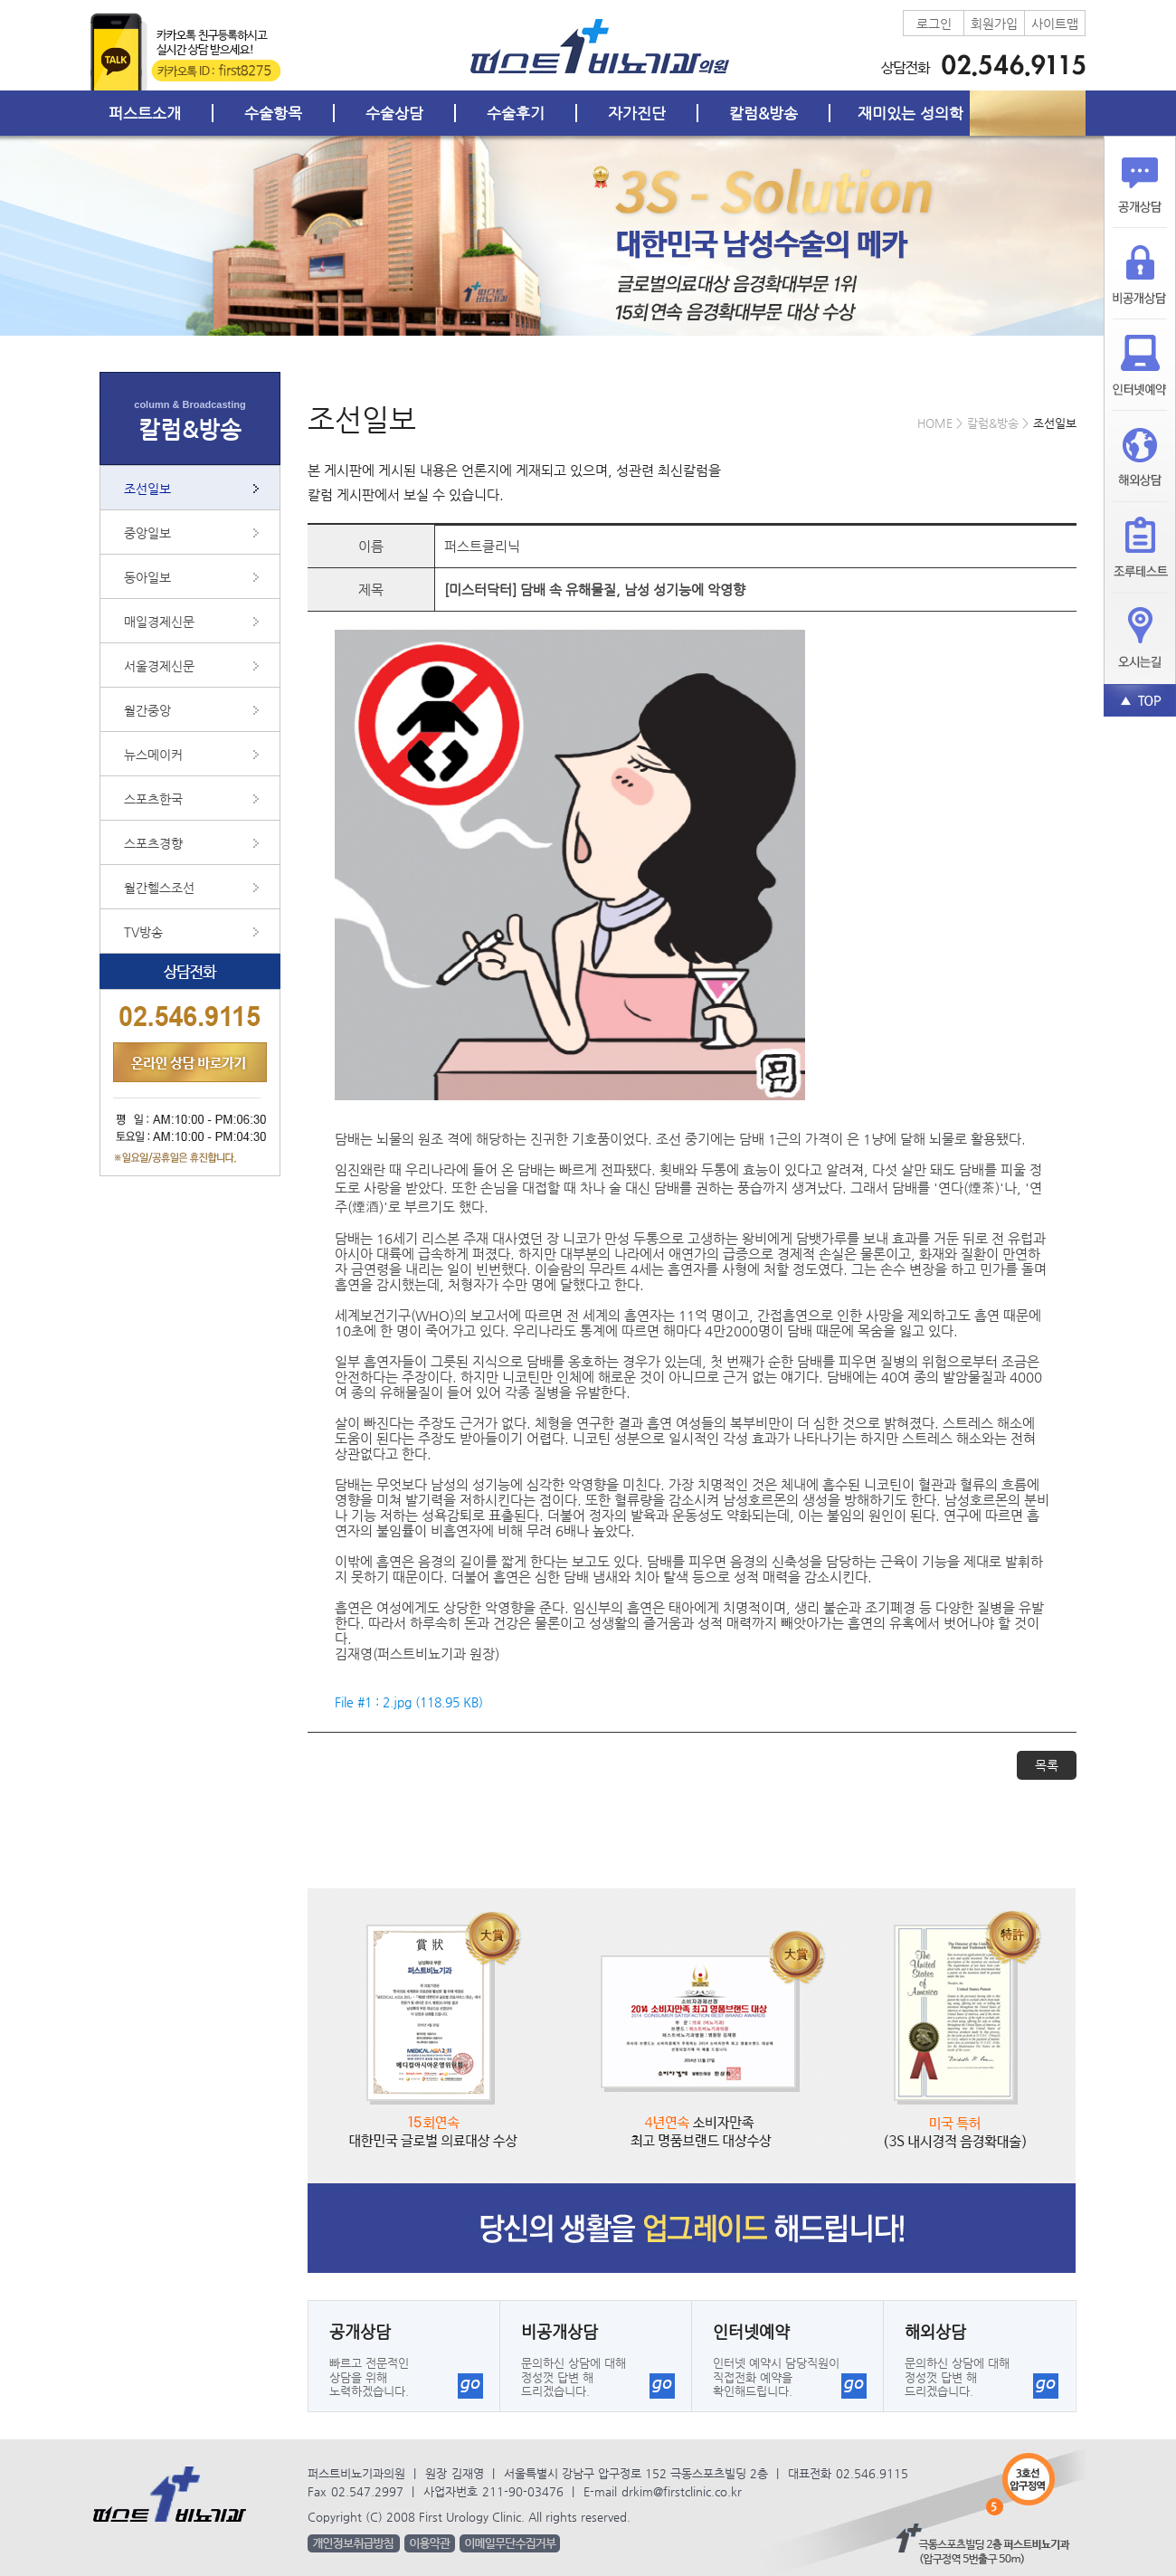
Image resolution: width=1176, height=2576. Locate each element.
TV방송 (143, 932)
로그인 (934, 23)
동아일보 (147, 577)
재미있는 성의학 (910, 113)
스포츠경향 (153, 843)
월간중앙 (147, 710)
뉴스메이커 (153, 754)
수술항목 (273, 113)
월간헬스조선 (159, 887)
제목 (371, 589)
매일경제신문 (159, 621)
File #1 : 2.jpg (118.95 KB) (409, 1702)
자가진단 (637, 113)
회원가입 (994, 23)
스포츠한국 (153, 799)
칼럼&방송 (763, 113)
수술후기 (516, 113)
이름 (371, 546)
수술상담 (394, 113)
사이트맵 (1054, 23)
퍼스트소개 (145, 113)
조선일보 (147, 488)
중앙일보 (147, 533)
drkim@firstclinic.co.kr (681, 2491)
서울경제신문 (159, 666)
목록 (1046, 1765)
